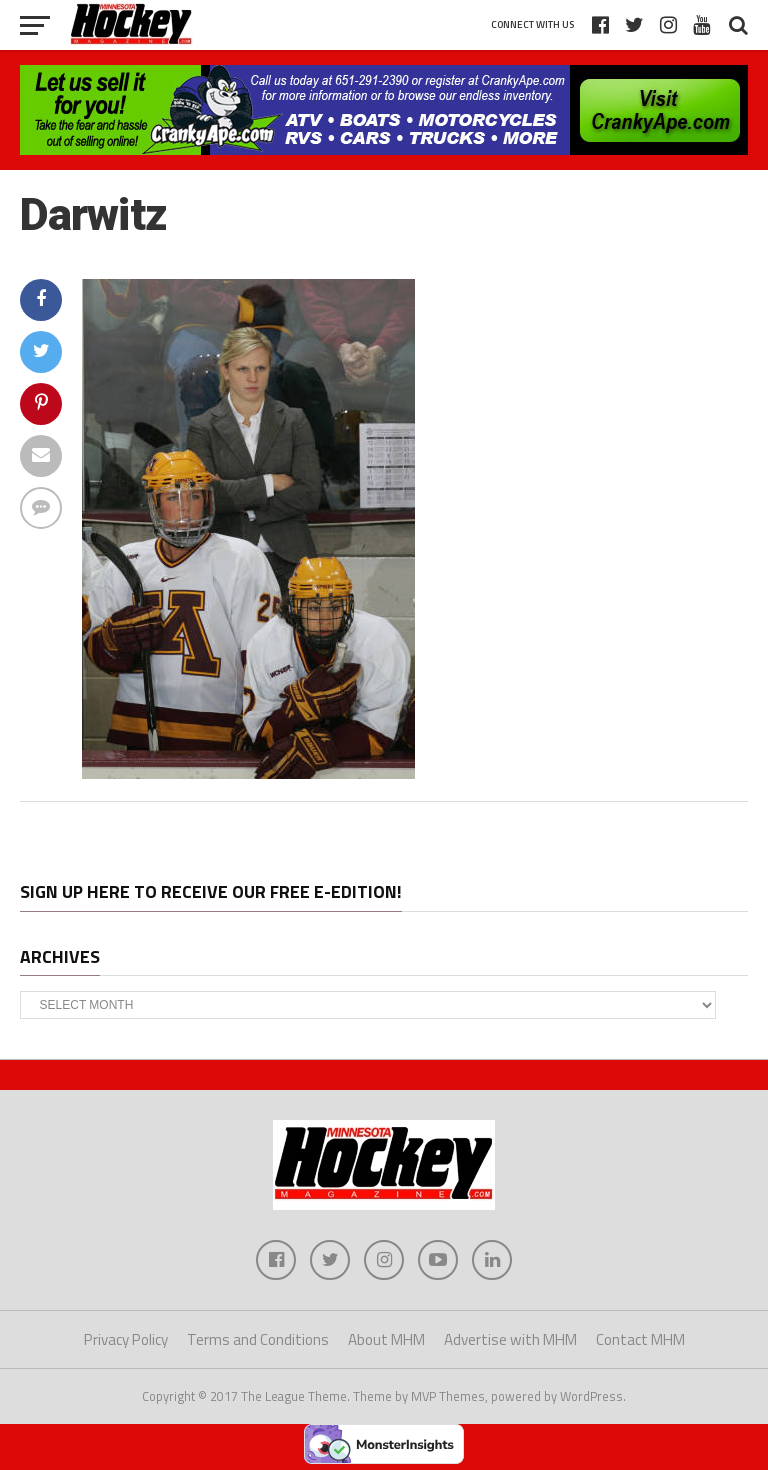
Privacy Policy (126, 1339)
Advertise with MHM (510, 1339)
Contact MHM (640, 1339)
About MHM (386, 1339)
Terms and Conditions (258, 1339)
